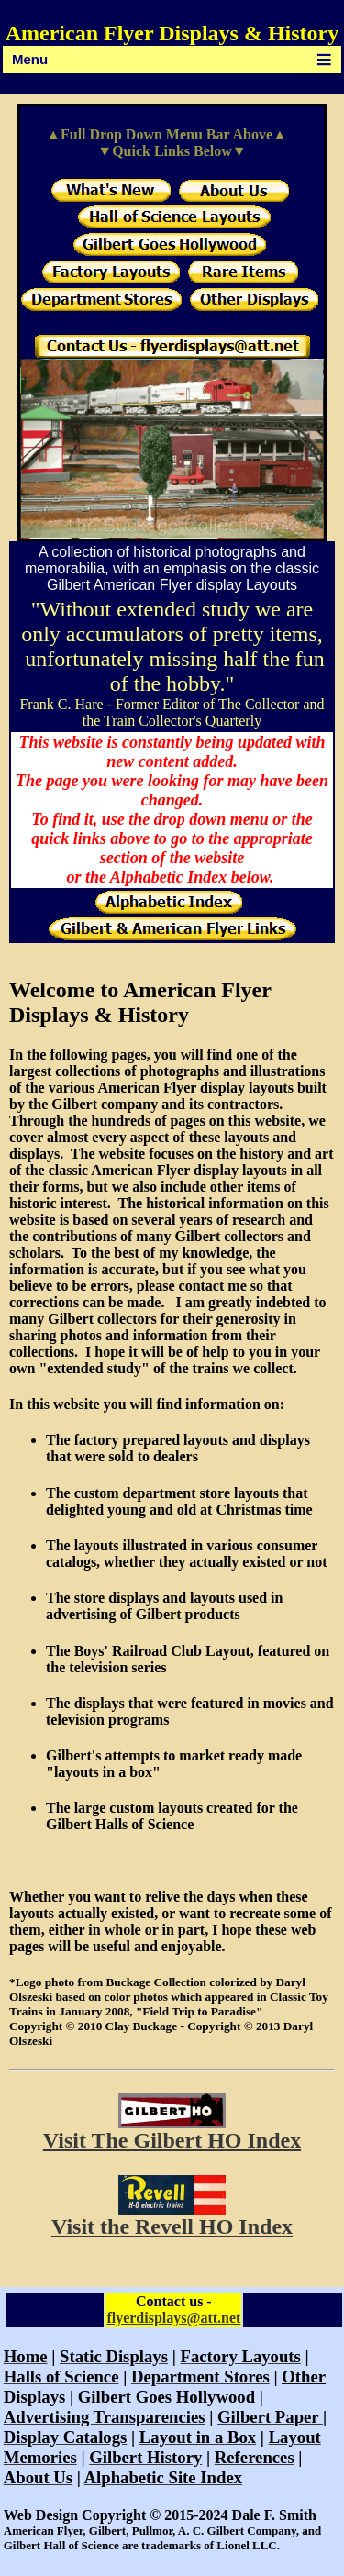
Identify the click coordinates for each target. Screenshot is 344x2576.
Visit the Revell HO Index (172, 2226)
